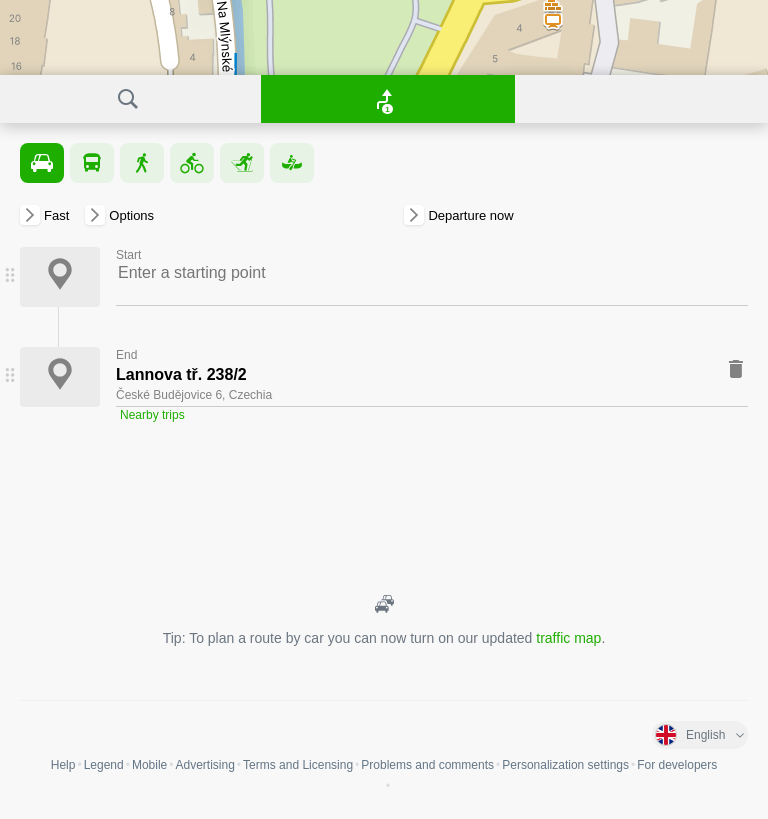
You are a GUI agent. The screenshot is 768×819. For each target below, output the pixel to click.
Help (63, 765)
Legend (104, 765)
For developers (677, 765)
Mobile (149, 765)
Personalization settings (565, 765)
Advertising (204, 765)
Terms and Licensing (298, 765)
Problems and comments (427, 765)
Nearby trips (152, 415)
